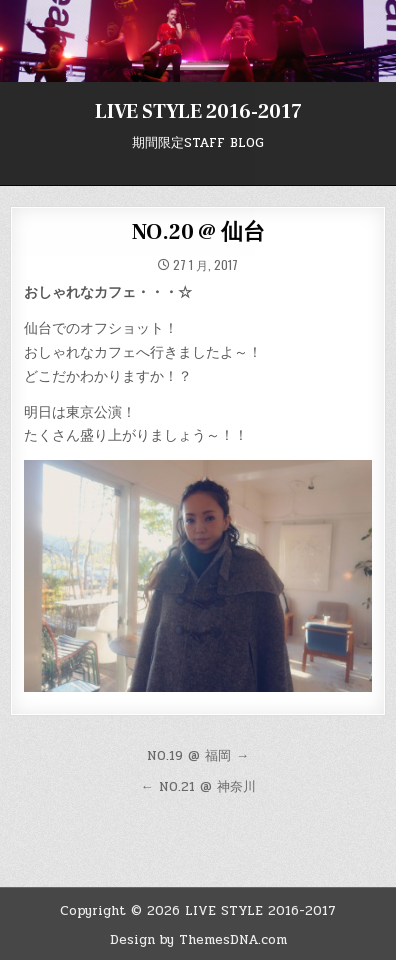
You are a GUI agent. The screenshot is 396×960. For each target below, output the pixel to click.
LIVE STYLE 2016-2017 (198, 112)
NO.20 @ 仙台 (198, 232)
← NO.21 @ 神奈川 (198, 787)
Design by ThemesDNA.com (198, 940)
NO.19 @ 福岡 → (198, 756)
